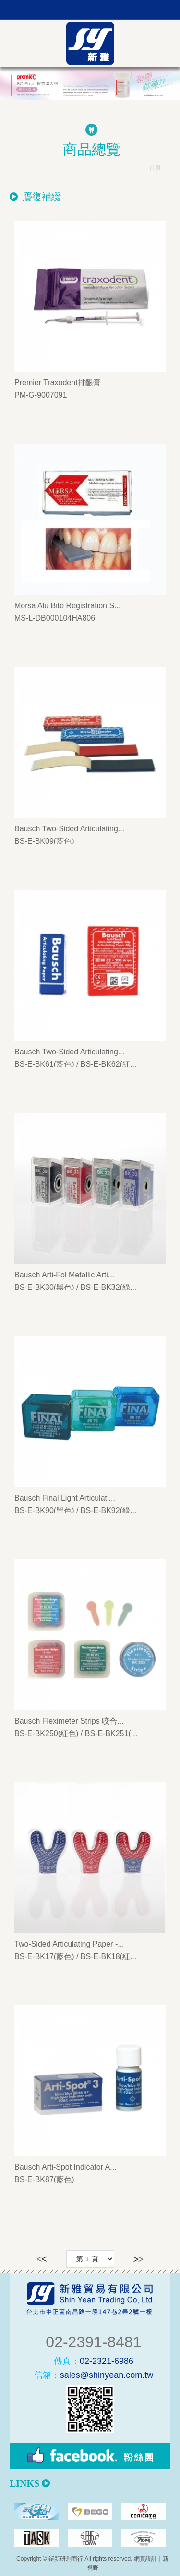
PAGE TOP (90, 2566)
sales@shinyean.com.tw (93, 2375)
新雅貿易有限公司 (90, 43)
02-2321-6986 (93, 2361)
